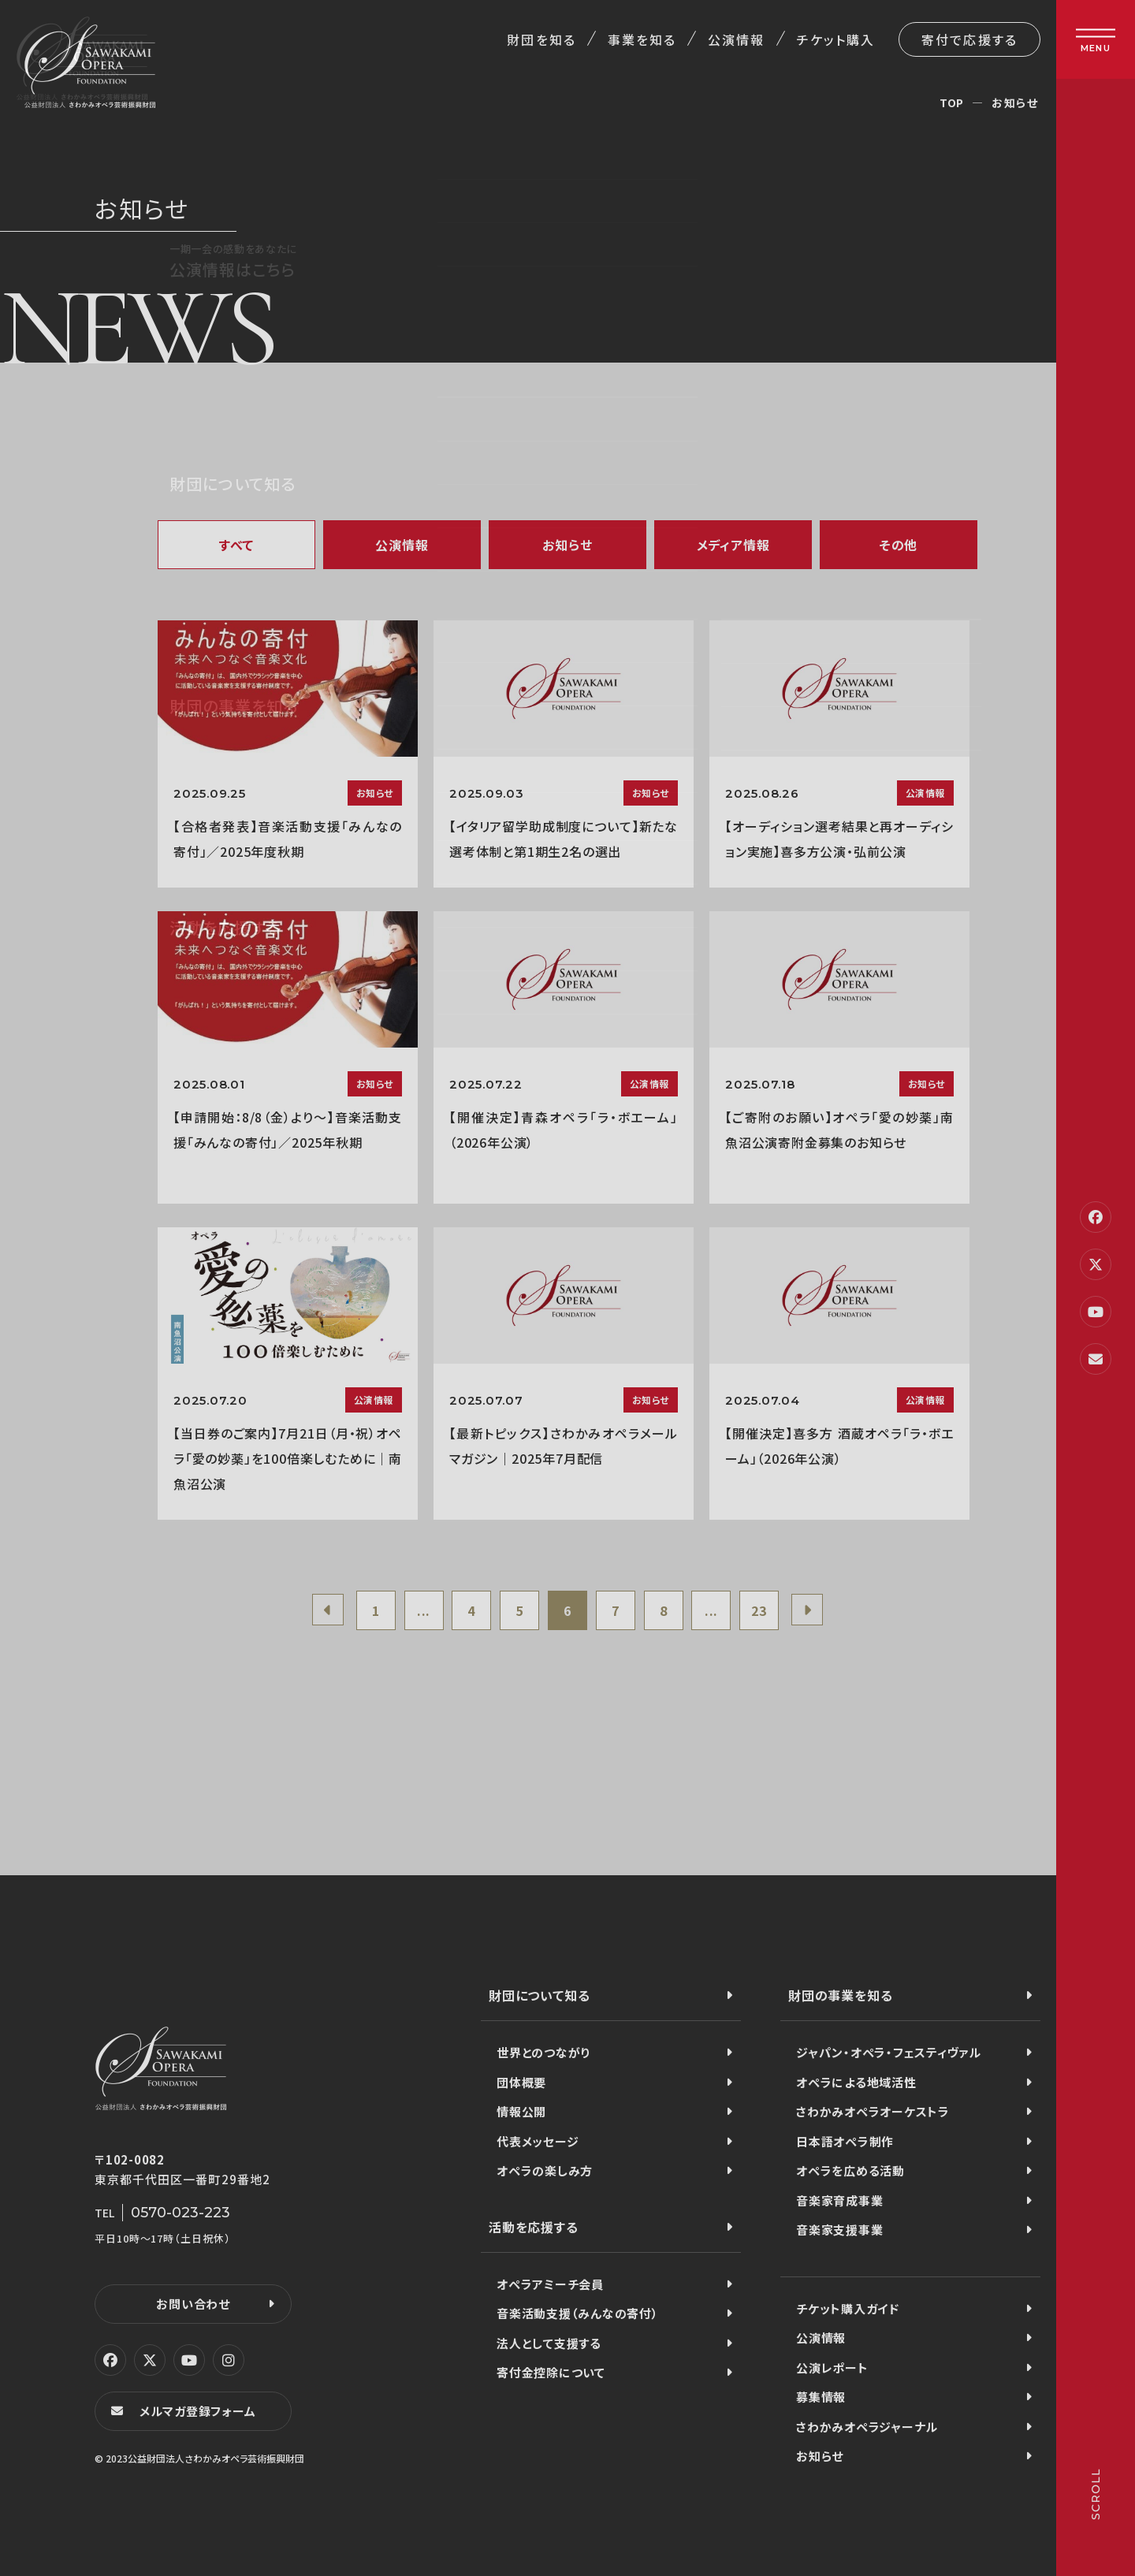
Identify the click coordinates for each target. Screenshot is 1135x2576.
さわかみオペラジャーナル (867, 2426)
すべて (236, 544)
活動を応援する (534, 2226)
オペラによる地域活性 (856, 2082)
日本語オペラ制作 (845, 2141)
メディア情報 (733, 544)
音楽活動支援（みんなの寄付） (578, 2313)
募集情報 (821, 2396)
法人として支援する (549, 2343)
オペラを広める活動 (850, 2170)
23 (759, 1610)
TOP (952, 102)
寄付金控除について (551, 2372)
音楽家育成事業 (839, 2200)
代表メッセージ (538, 2141)
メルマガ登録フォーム (198, 2411)
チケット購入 (836, 39)
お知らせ (567, 544)
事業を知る (642, 39)
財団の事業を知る (840, 1995)
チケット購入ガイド (847, 2308)
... (423, 1610)
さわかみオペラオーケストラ (873, 2111)
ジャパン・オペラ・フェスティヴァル (888, 2052)
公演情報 (736, 39)
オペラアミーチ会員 (550, 2284)
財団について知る (539, 1995)
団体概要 (521, 2082)
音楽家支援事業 (839, 2229)
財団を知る (541, 39)
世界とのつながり (543, 2052)
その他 (898, 544)
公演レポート (832, 2367)
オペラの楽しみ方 (545, 2170)
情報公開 (521, 2111)
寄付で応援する (969, 39)
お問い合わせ (193, 2303)
